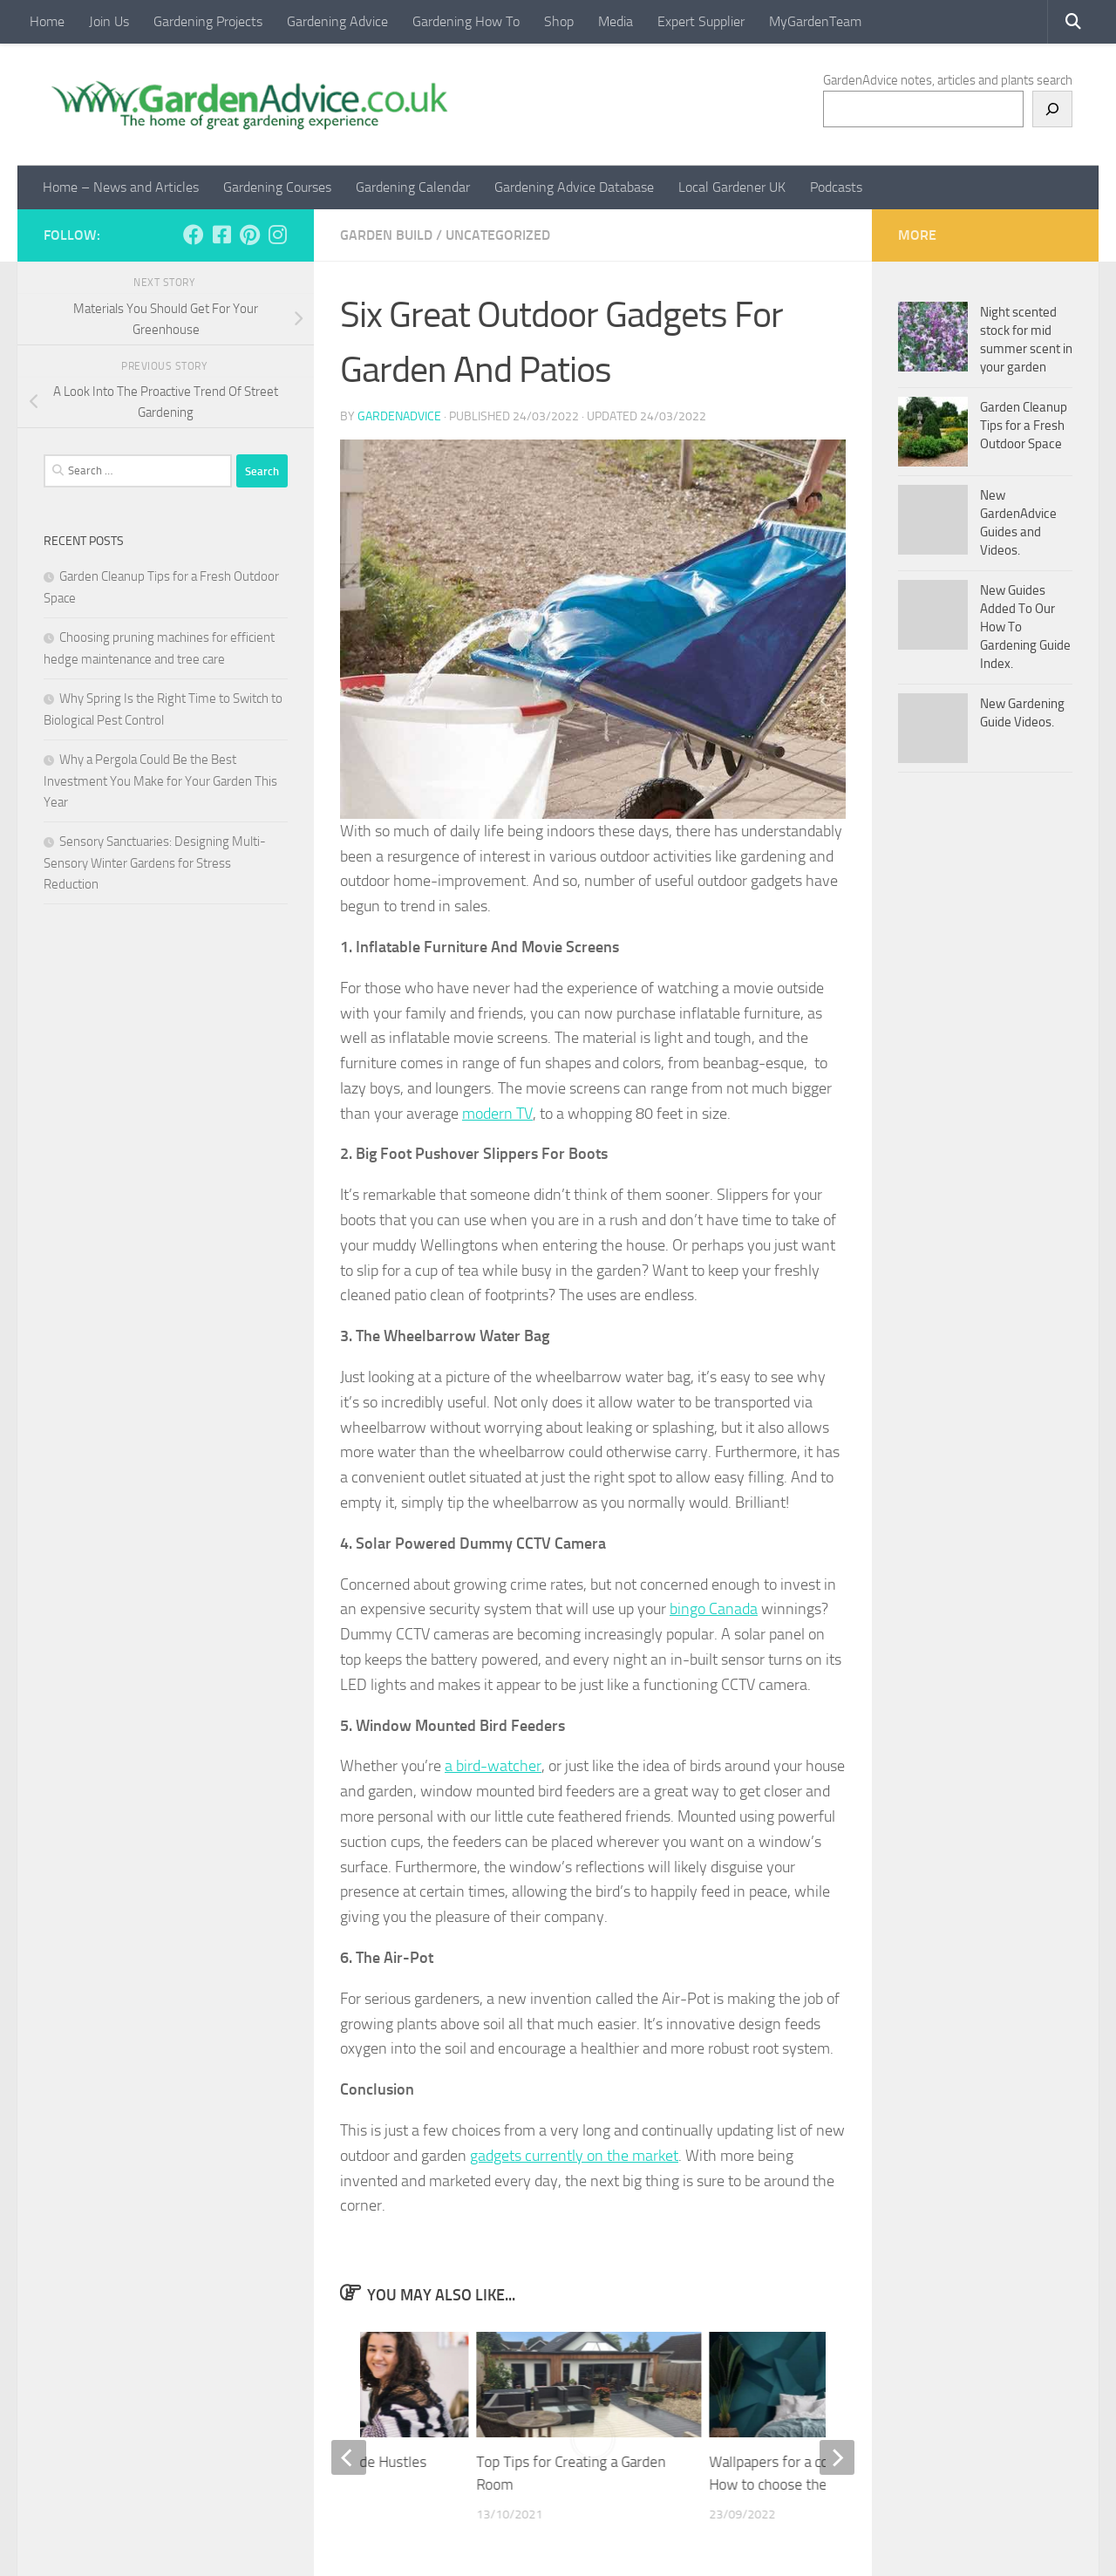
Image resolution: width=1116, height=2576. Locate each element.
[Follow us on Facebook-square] (221, 234)
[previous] (348, 2457)
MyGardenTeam (815, 21)
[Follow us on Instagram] (277, 234)
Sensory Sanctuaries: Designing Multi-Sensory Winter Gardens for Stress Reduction (155, 863)
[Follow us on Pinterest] (249, 234)
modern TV (497, 1113)
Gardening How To (466, 21)
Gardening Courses (277, 187)
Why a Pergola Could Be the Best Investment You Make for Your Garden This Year (160, 781)
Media (615, 21)
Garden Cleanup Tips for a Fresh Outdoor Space (1023, 425)
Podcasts (836, 187)
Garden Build (386, 235)
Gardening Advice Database (574, 187)
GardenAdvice (399, 416)
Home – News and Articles (121, 187)
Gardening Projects (207, 21)
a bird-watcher (493, 1765)
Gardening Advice (337, 21)
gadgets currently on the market (574, 2155)
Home (47, 21)
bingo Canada (714, 1609)
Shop (559, 21)
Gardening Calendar (413, 187)
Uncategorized (498, 235)
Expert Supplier (701, 21)
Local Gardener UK (732, 187)
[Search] (1052, 109)
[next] (837, 2457)
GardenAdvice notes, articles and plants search (947, 80)
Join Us (109, 21)
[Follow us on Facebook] (193, 234)
